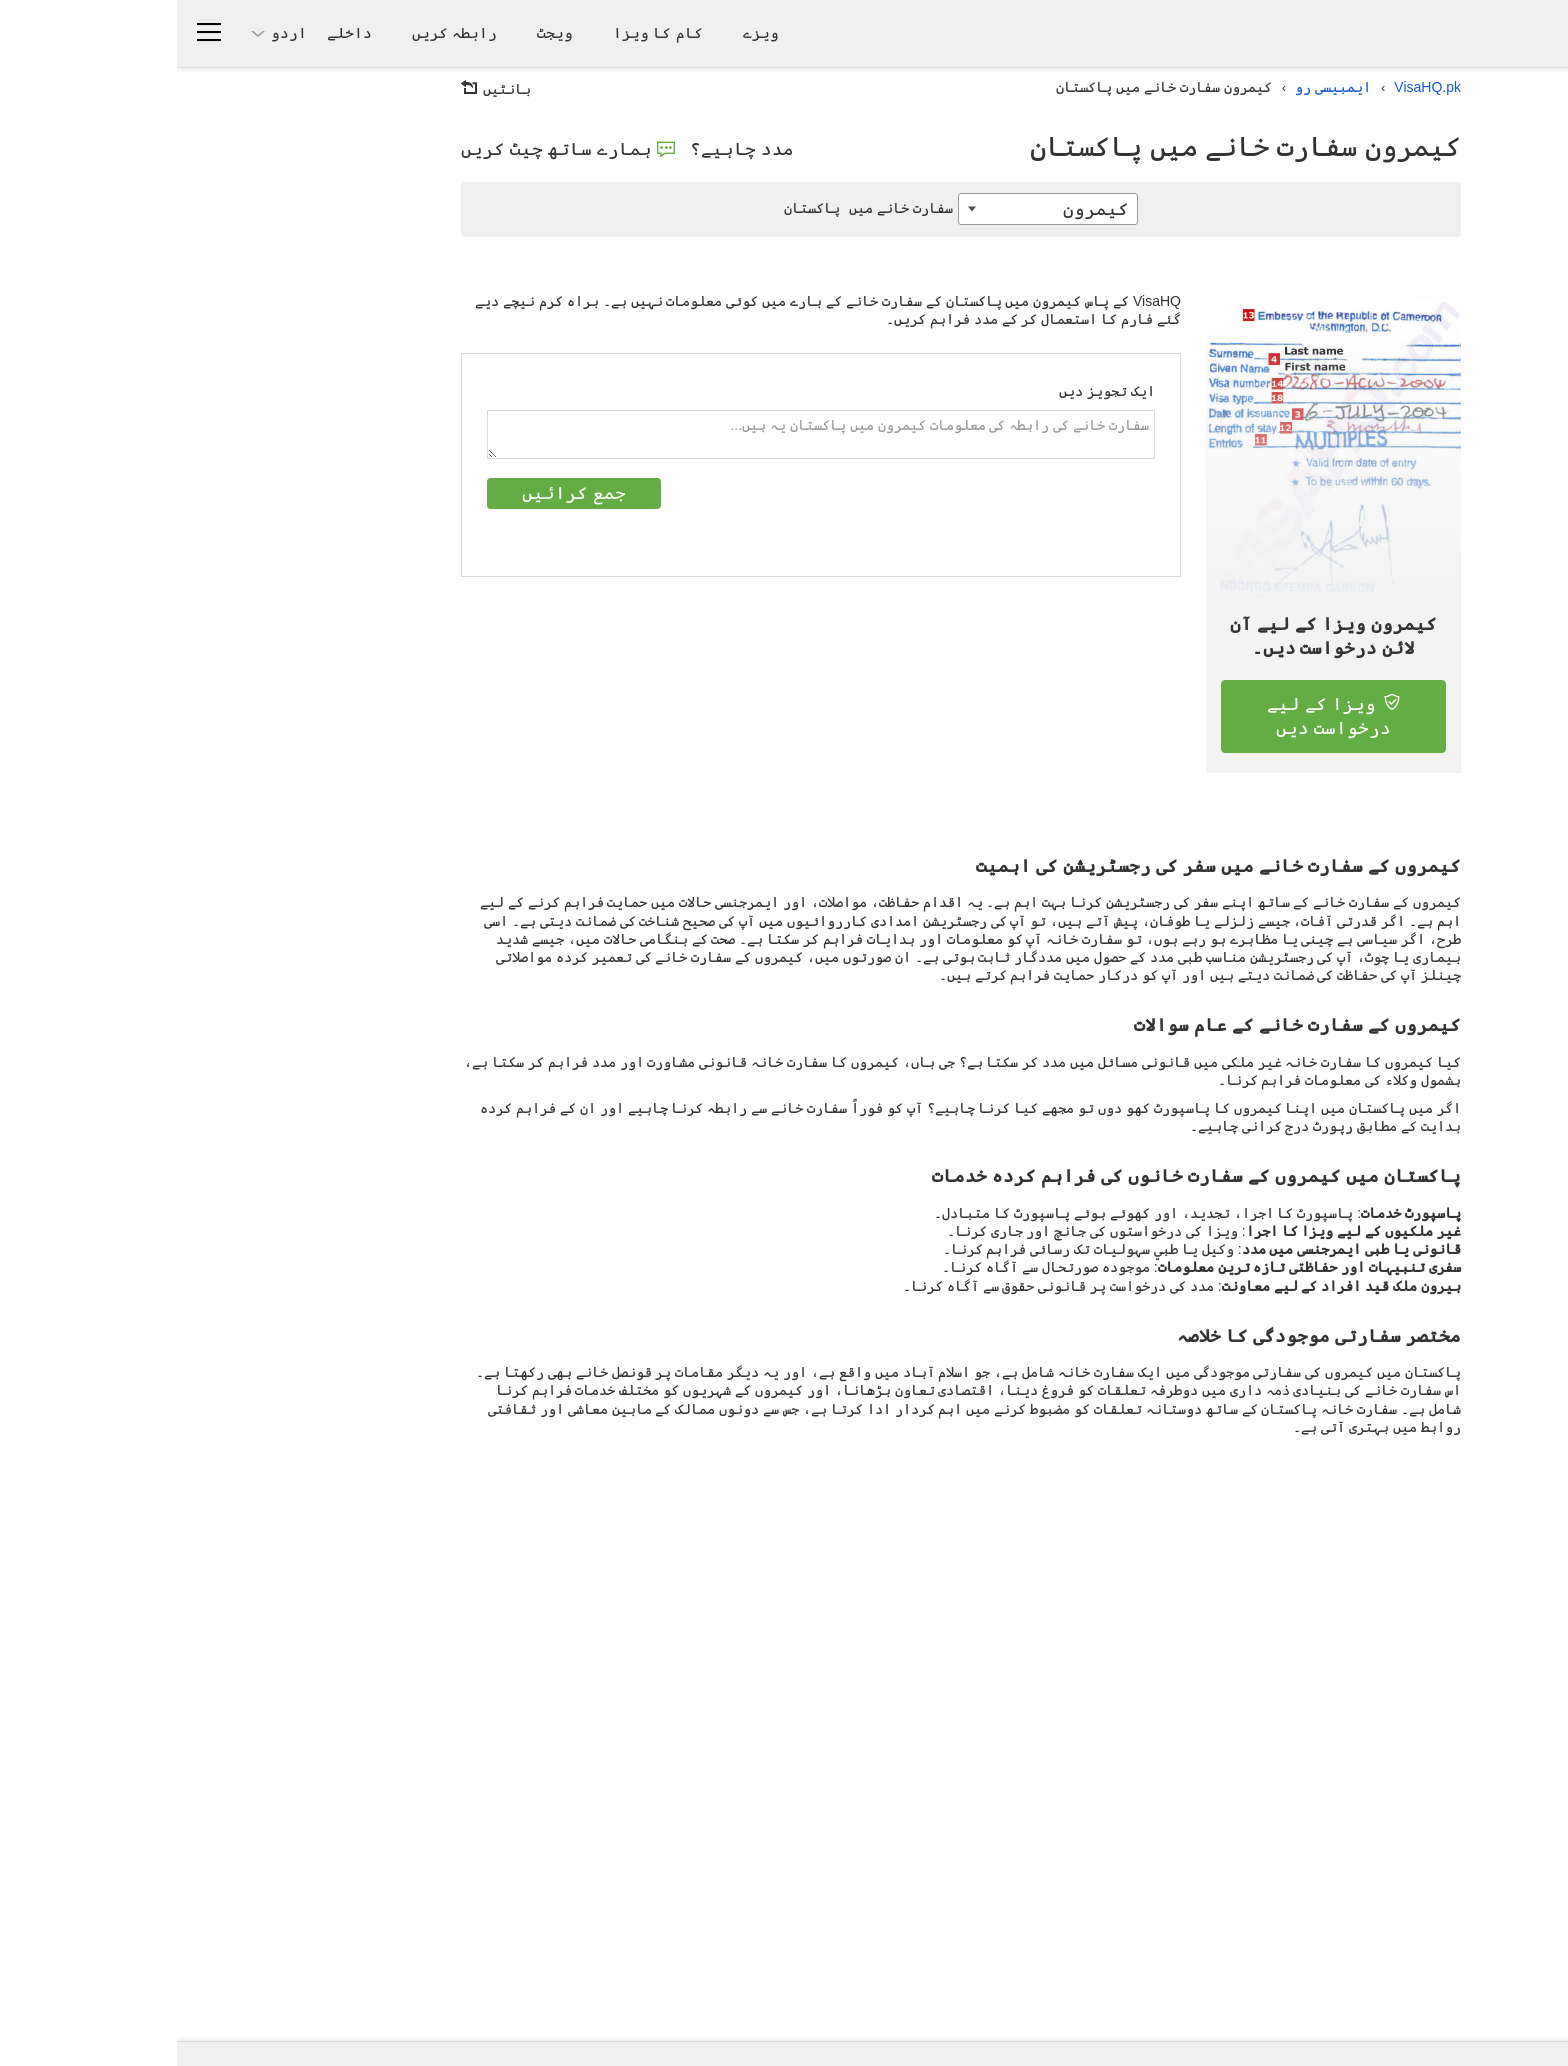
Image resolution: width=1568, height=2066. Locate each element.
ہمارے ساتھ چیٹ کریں (391, 149)
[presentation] (826, 517)
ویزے (584, 32)
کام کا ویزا (480, 32)
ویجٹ (378, 32)
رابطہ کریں (277, 32)
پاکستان (694, 208)
